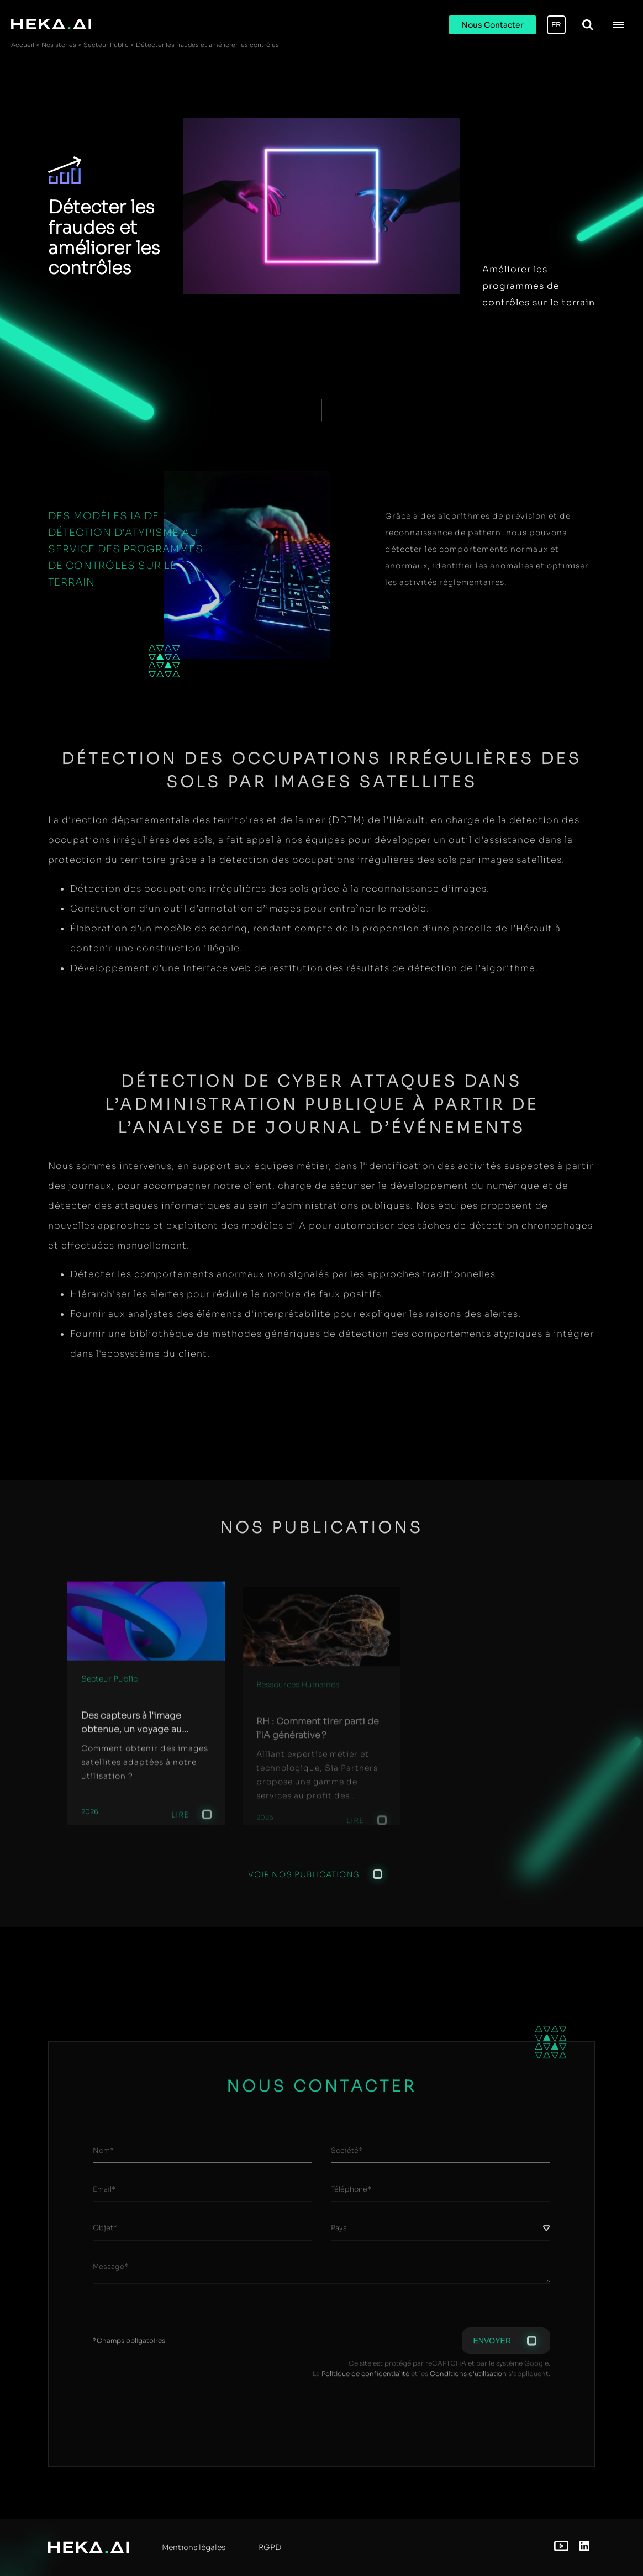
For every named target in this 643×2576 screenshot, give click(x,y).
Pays (339, 2234)
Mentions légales (193, 2547)
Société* (346, 2156)
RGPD (270, 2547)
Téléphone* (351, 2195)
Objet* (105, 2234)
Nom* (103, 2156)
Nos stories (58, 45)
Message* (110, 2272)
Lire (180, 1825)
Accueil (22, 45)
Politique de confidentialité (365, 2379)
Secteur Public (106, 45)
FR (556, 24)
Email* (104, 2195)
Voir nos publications (304, 1879)
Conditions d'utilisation (468, 2379)
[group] (146, 1710)
